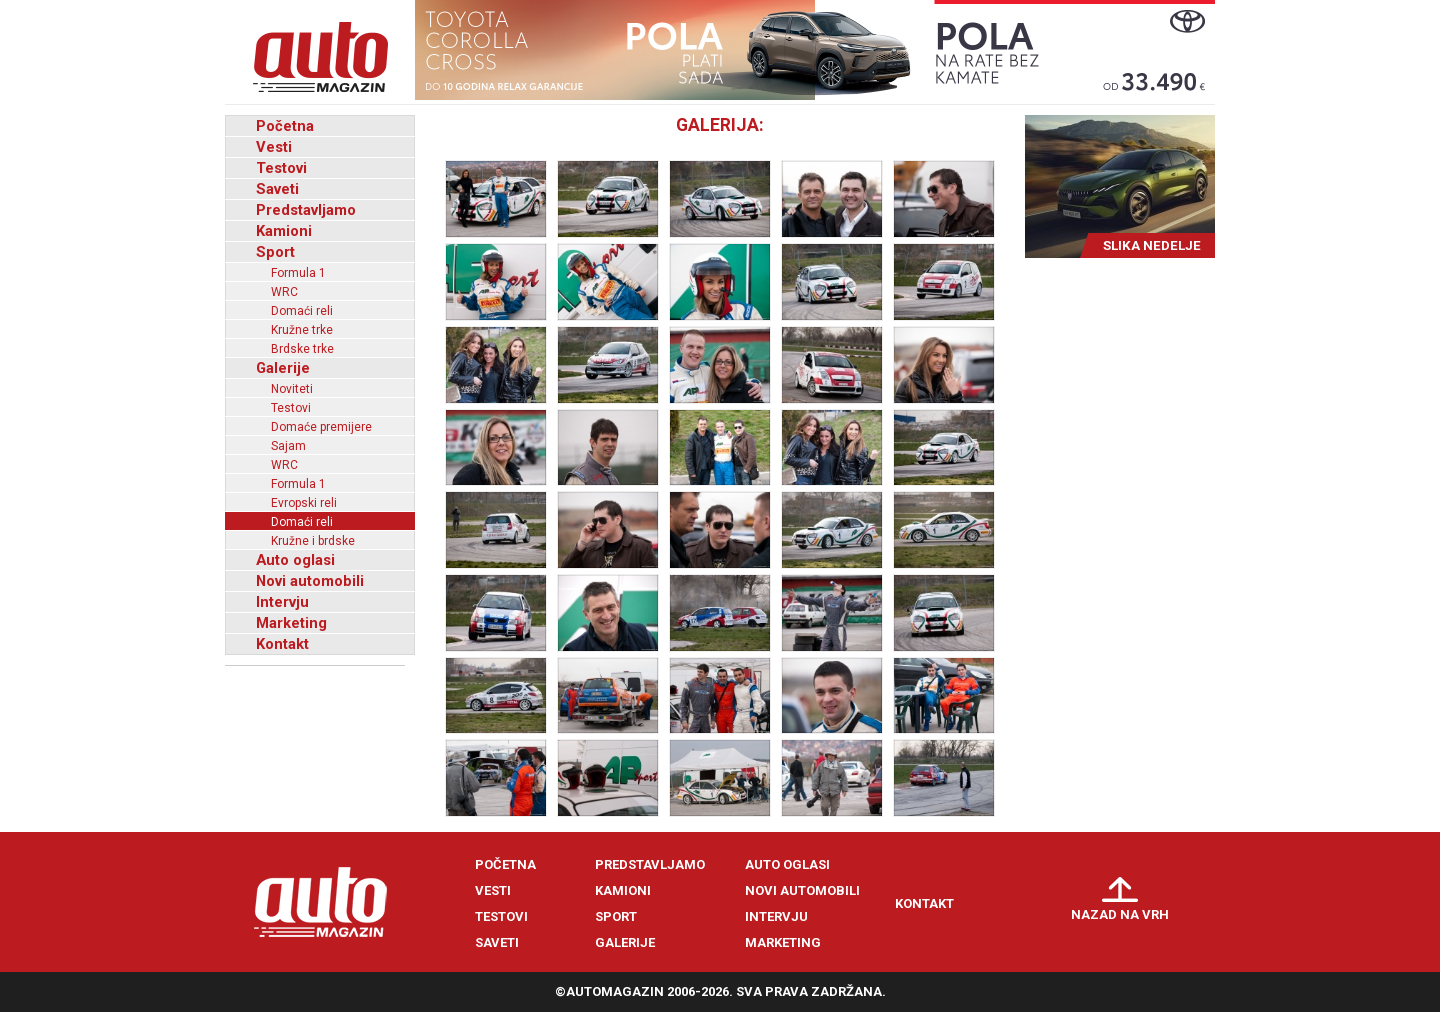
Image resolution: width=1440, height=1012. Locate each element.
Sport (275, 252)
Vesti (274, 147)
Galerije (283, 368)
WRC (284, 292)
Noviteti (292, 389)
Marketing (291, 623)
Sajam (288, 446)
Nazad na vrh (1120, 914)
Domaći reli (302, 311)
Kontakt (282, 644)
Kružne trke (302, 330)
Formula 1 (298, 273)
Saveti (277, 189)
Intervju (282, 602)
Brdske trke (302, 349)
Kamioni (284, 231)
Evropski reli (304, 503)
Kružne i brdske (313, 541)
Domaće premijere (321, 427)
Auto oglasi (295, 560)
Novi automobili (310, 581)
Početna (285, 126)
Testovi (281, 168)
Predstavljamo (306, 210)
